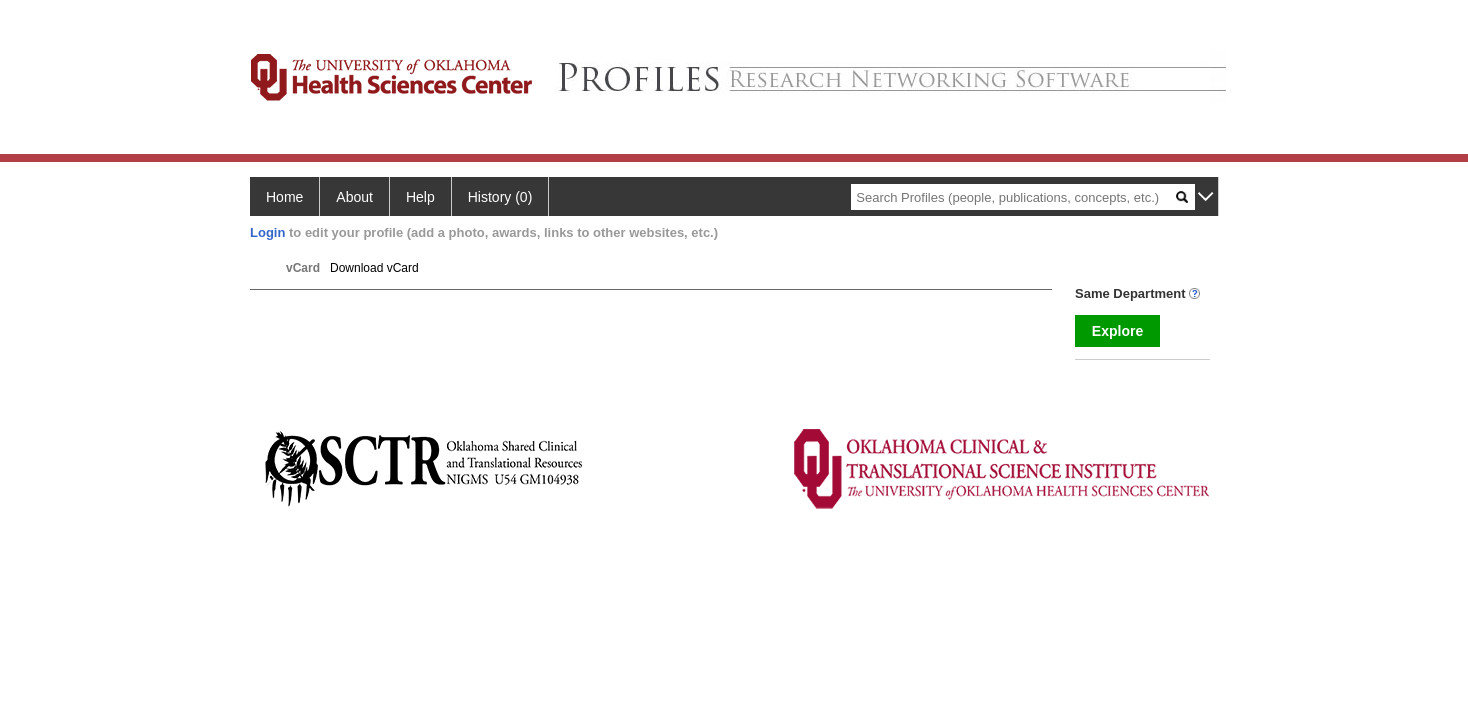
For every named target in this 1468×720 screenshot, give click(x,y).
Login (267, 232)
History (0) (500, 197)
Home (284, 197)
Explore (1117, 331)
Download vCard (374, 268)
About (354, 197)
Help (420, 197)
